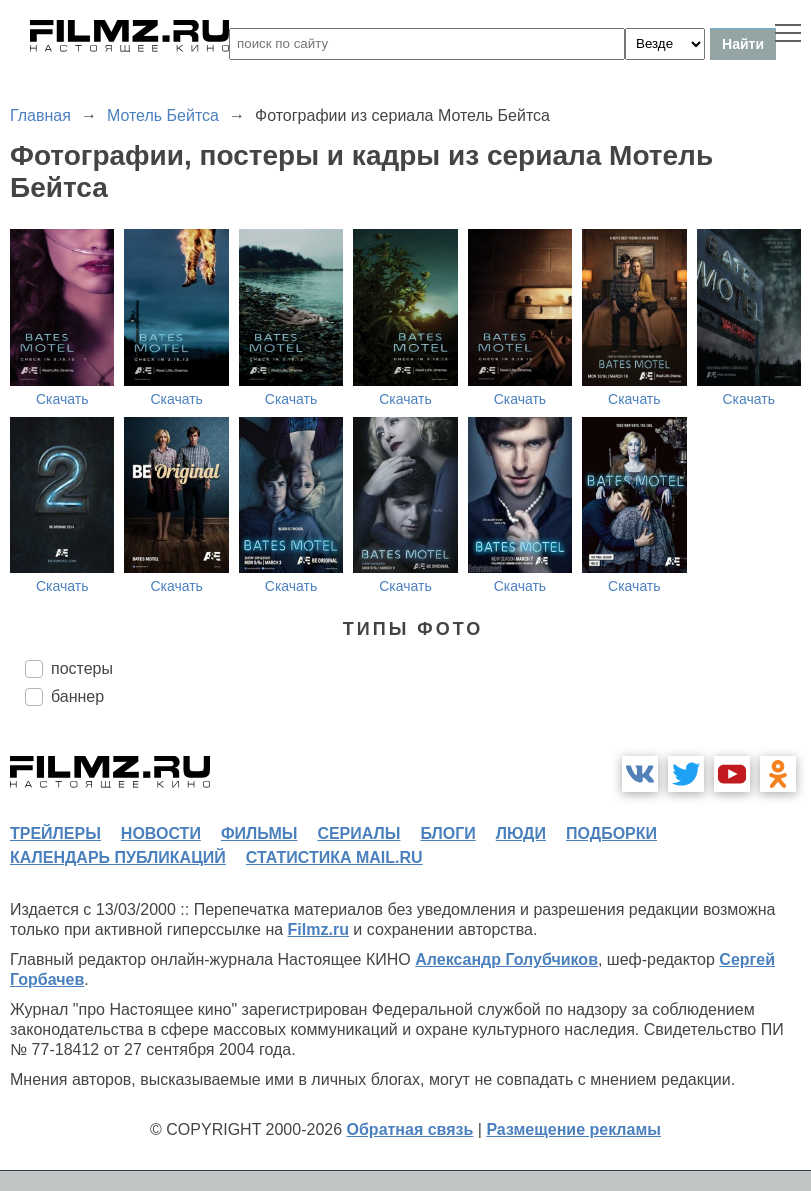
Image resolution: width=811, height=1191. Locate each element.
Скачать (62, 399)
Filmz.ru (318, 929)
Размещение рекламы (573, 1129)
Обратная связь (410, 1129)
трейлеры (55, 833)
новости (161, 833)
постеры (82, 668)
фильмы (259, 833)
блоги (447, 833)
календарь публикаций (118, 857)
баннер (77, 696)
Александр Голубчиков (506, 959)
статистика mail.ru (334, 857)
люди (521, 833)
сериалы (358, 833)
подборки (611, 833)
